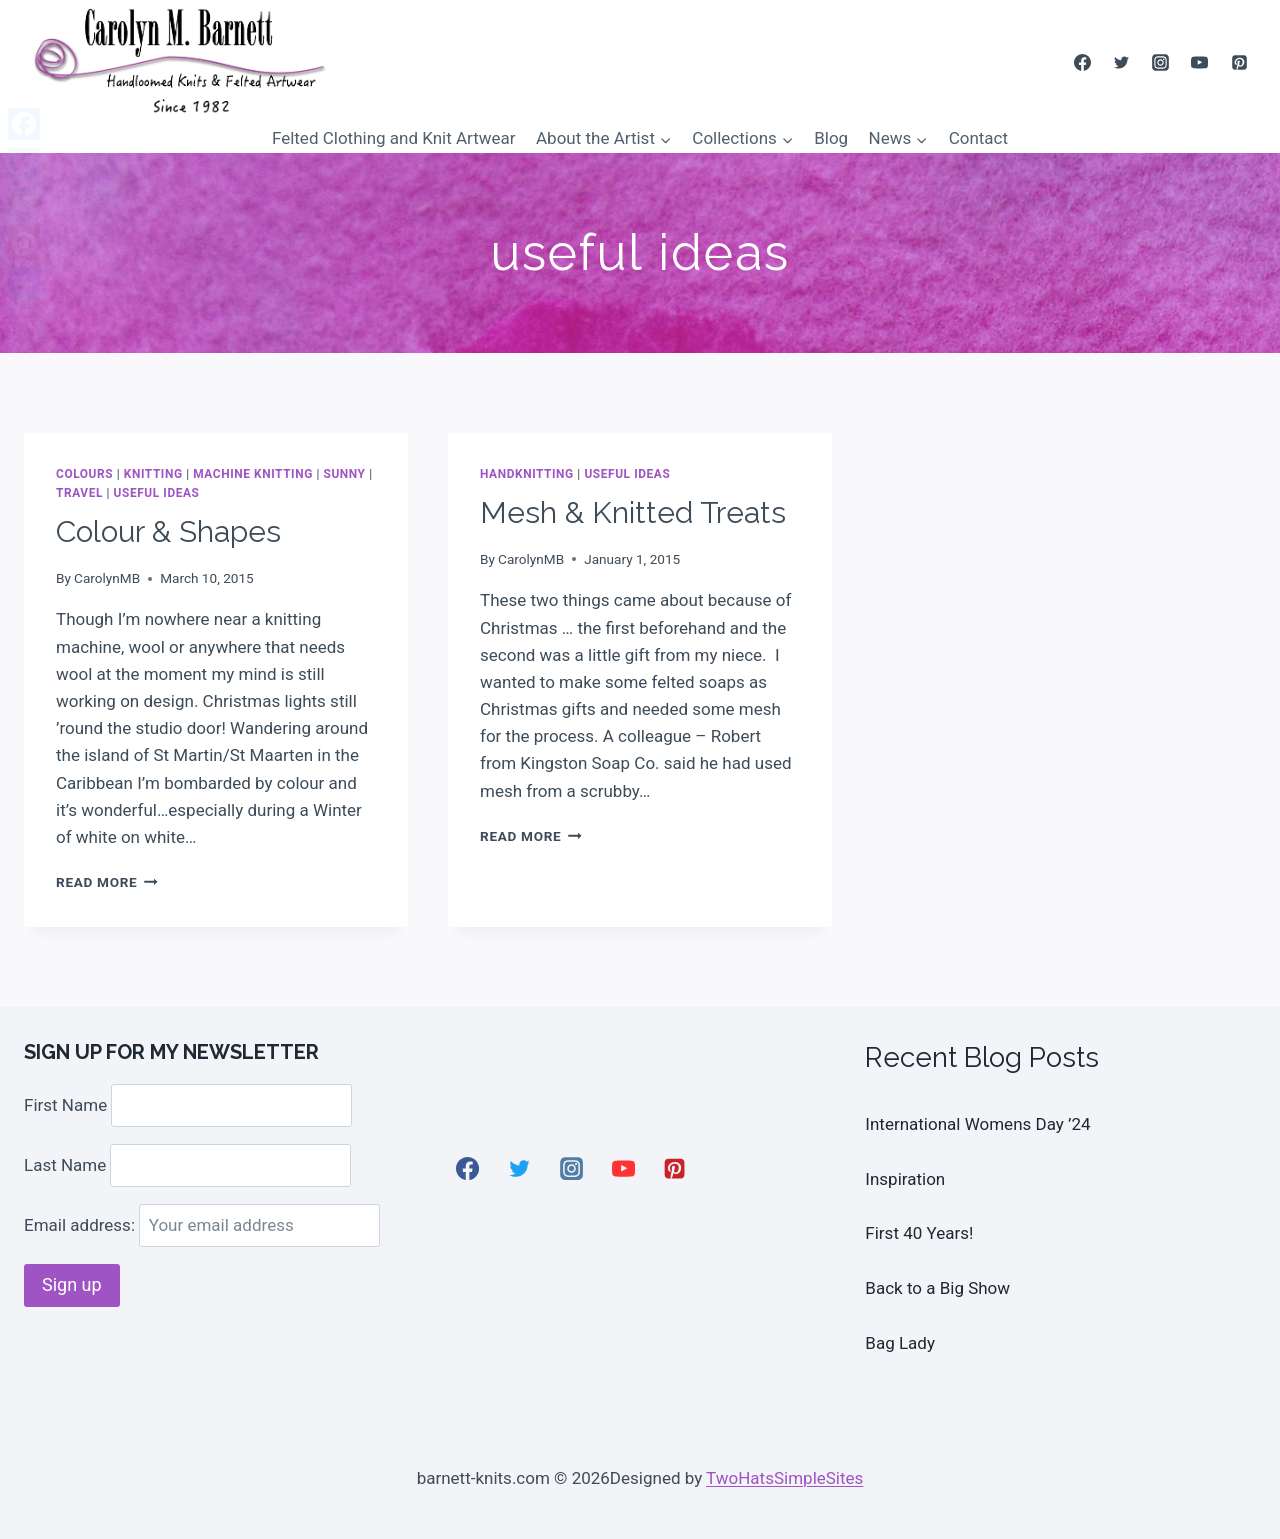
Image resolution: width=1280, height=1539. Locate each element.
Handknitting (527, 474)
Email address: (202, 1225)
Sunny (344, 474)
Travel (79, 493)
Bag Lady (900, 1343)
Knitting (153, 474)
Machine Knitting (253, 474)
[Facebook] (1083, 62)
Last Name (65, 1165)
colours (84, 474)
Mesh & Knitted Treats (633, 512)
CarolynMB (107, 578)
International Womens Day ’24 (977, 1124)
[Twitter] (1122, 62)
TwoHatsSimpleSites (784, 1478)
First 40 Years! (919, 1233)
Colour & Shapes (168, 531)
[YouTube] (1200, 62)
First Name (65, 1105)
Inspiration (905, 1179)
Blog (831, 138)
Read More (107, 882)
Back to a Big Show (937, 1288)
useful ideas (157, 493)
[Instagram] (1161, 62)
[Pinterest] (1239, 62)
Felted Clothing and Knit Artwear (394, 138)
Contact (978, 138)
